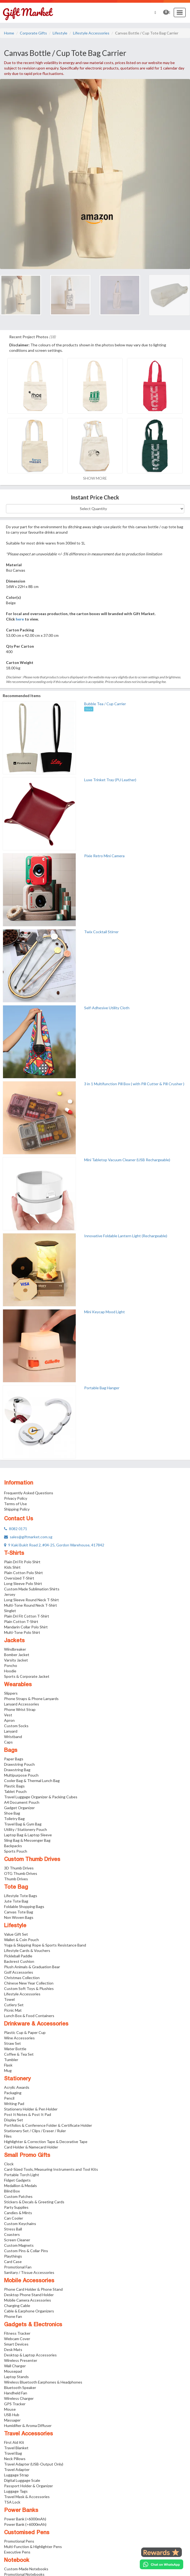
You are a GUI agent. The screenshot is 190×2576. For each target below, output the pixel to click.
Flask (8, 2065)
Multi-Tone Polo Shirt (22, 1632)
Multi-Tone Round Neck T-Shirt (30, 1605)
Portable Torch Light (21, 2174)
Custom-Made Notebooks (26, 2568)
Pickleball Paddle (18, 1956)
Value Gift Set (16, 1934)
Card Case (13, 2261)
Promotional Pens (19, 2541)
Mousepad (13, 2371)
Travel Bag (13, 2453)
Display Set (13, 2120)
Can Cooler (13, 2218)
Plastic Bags (14, 1786)
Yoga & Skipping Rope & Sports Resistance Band (45, 1945)
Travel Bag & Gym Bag (23, 1824)
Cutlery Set (14, 2004)
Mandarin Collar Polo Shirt (26, 1627)
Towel (9, 1999)
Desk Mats (13, 2349)
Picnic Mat (13, 2010)
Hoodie (10, 1671)
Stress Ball (13, 2229)
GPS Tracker (15, 2403)
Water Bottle (15, 2048)
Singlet (10, 1610)
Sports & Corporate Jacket (26, 1676)
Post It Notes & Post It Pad (27, 2114)
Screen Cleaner (17, 2240)
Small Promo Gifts (27, 2155)
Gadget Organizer (19, 1807)
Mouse (10, 2409)
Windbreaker (15, 1649)
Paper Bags (13, 1759)
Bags (10, 1750)
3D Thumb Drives (19, 1868)
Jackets (14, 1640)
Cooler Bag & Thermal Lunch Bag (32, 1780)
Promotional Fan (17, 2267)
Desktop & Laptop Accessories (30, 2355)
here (20, 619)
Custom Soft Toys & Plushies (29, 1988)
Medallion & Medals (20, 2185)
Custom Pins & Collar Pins (26, 2250)
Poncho (10, 1665)
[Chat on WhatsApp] (161, 2564)
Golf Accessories (18, 1972)
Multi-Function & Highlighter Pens (33, 2546)
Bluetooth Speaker (20, 2387)
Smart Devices (16, 2344)
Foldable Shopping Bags (24, 1906)
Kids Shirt (12, 1567)
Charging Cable (17, 2305)
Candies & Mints (18, 2212)
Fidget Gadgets (17, 2180)
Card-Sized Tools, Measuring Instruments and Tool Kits (51, 2169)
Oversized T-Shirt (19, 1578)
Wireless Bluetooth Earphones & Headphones (43, 2382)
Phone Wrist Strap (20, 1709)
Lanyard (10, 1731)
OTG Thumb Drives (20, 1873)
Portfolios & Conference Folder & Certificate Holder (48, 2125)
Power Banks (21, 2510)
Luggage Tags (16, 2491)
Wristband (13, 1736)
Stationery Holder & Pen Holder (31, 2109)
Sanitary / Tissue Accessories (29, 2272)
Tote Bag (16, 1887)
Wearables (18, 1684)
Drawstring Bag (17, 1769)
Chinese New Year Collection (28, 1983)
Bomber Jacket (16, 1654)
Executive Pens (17, 2552)
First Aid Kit (14, 2442)
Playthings (13, 2256)
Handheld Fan (15, 2393)
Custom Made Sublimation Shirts (31, 1589)
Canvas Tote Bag (18, 1912)
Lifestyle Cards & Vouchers (27, 1950)
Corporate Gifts (33, 33)
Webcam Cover (17, 2338)
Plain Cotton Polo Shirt (23, 1572)
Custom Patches (18, 2196)
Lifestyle (60, 33)
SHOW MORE (95, 478)
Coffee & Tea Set (19, 2054)
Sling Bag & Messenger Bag (27, 1840)
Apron (9, 1720)
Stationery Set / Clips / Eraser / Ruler (35, 2130)
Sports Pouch (15, 1851)
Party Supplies (16, 2207)
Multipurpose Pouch (21, 1775)
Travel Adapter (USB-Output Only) (33, 2464)
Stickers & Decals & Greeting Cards (34, 2202)
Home (9, 33)
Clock (9, 2164)
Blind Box (12, 2191)
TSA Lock (12, 2502)
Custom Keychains (20, 2223)
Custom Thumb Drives (32, 1859)
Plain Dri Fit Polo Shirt (22, 1561)
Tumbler (11, 2059)
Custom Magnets (19, 2245)
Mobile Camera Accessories (27, 2300)
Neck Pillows (15, 2458)
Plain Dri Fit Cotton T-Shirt (26, 1616)
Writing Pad (14, 2103)
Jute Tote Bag (16, 1901)
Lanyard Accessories (21, 1704)
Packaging (12, 2092)
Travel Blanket (16, 2447)
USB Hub (11, 2414)
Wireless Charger (19, 2398)
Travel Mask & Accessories (27, 2496)
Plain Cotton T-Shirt (21, 1621)
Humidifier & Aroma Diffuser (28, 2425)
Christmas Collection (22, 1977)
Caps (8, 1742)
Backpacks (13, 1845)
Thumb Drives (16, 1878)
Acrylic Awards (16, 2087)
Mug (8, 2070)
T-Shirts (14, 1553)
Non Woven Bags (18, 1917)
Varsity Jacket (16, 1660)
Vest (8, 1715)
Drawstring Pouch (19, 1764)
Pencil (9, 2098)
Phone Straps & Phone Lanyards (31, 1698)
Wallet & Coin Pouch (21, 1939)
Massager (12, 2420)
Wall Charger (15, 2365)
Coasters (12, 2234)
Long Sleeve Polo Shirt (23, 1583)
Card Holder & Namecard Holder (31, 2147)
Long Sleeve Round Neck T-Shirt (31, 1599)
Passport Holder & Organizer (28, 2485)
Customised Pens (26, 2532)
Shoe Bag (12, 1813)
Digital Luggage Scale (22, 2480)
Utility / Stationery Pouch (25, 1829)
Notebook (16, 2560)
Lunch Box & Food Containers (29, 2015)
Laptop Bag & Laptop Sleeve (28, 1835)
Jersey (9, 1594)
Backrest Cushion (19, 1961)
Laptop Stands (16, 2376)
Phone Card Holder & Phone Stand (33, 2289)
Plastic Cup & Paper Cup (25, 2032)
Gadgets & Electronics (33, 2324)
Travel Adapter (17, 2469)
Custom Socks (16, 1725)
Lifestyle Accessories (91, 33)
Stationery (17, 2079)
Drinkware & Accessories (36, 2024)
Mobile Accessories (29, 2280)
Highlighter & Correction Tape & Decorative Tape (45, 2141)
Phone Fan (13, 2316)
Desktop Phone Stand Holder (29, 2294)
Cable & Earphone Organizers (29, 2311)
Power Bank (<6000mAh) (25, 2519)
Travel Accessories (28, 2434)
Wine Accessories (19, 2038)
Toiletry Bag (14, 1818)
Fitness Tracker (17, 2333)
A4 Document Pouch (21, 1802)
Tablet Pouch (15, 1791)
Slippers (11, 1693)
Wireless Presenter (20, 2360)
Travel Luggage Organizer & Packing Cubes (40, 1797)
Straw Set (12, 2043)
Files (8, 2136)
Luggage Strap (16, 2475)
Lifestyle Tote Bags (20, 1895)
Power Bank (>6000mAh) (25, 2524)
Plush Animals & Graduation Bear (32, 1966)
